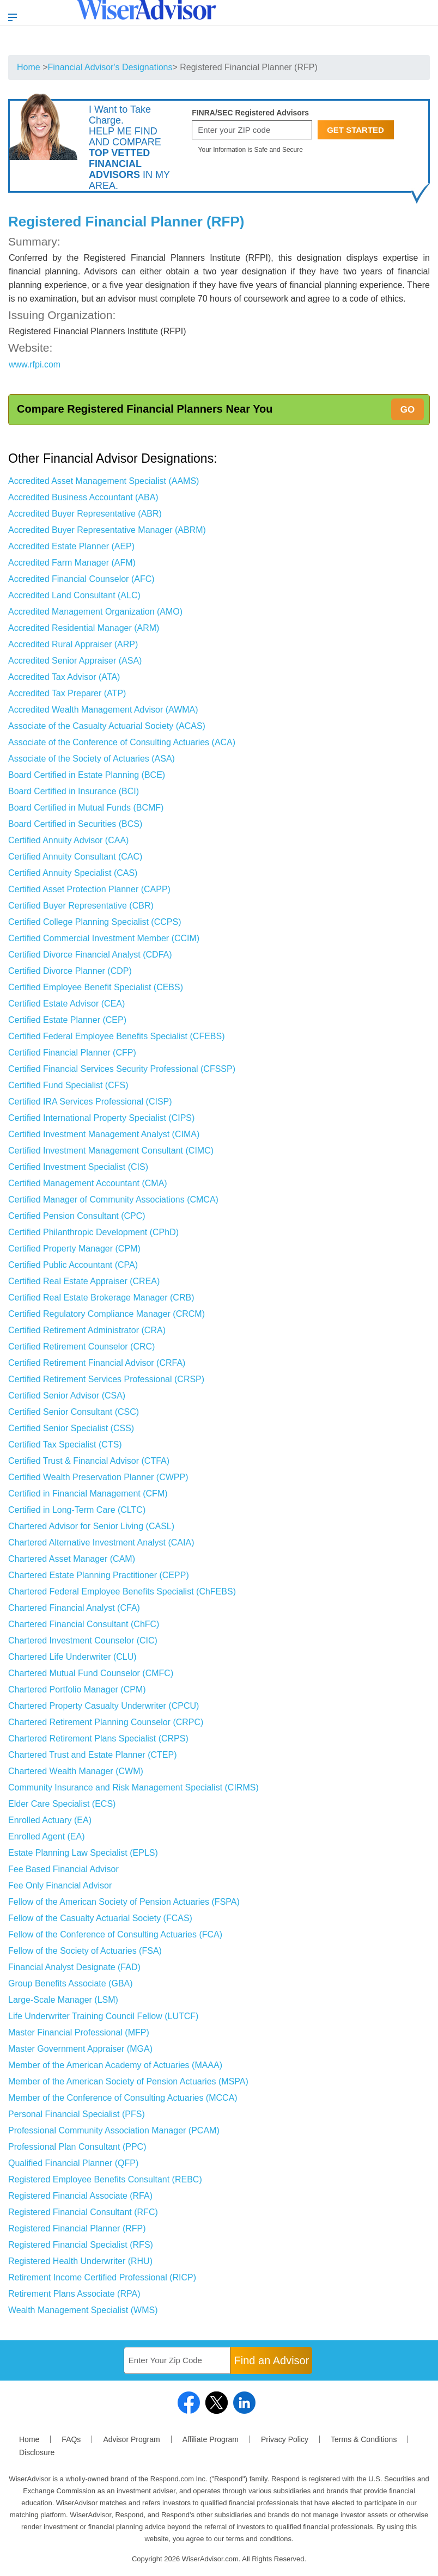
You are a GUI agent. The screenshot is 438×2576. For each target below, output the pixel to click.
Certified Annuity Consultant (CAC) (75, 856)
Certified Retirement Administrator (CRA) (87, 1330)
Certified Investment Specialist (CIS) (78, 1167)
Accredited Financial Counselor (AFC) (81, 579)
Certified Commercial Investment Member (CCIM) (103, 938)
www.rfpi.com (34, 364)
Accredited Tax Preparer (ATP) (67, 693)
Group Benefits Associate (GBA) (70, 1983)
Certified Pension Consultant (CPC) (76, 1215)
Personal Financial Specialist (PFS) (76, 2114)
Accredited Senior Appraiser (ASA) (75, 660)
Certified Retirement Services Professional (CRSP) (106, 1379)
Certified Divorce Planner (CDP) (70, 971)
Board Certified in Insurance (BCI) (73, 791)
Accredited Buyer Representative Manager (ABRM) (107, 530)
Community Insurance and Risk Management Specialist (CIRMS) (133, 1787)
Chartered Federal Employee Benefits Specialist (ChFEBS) (122, 1591)
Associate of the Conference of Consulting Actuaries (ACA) (121, 742)
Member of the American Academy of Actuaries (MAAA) (115, 2065)
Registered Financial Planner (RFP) (77, 2228)
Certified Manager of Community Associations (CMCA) (113, 1199)
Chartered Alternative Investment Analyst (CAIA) (101, 1542)
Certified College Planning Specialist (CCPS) (94, 922)
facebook (189, 2402)
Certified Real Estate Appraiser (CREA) (84, 1281)
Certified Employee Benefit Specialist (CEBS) (95, 987)
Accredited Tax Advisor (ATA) (64, 677)
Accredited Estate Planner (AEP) (71, 546)
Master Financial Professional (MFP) (78, 2032)
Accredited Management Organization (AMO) (95, 611)
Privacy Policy (284, 2439)
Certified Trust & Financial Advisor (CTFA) (88, 1460)
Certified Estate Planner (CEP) (67, 1020)
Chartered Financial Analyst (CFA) (74, 1607)
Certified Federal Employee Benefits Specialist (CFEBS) (116, 1036)
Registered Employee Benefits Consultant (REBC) (105, 2179)
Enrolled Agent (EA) (46, 1836)
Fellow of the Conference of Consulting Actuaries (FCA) (115, 1934)
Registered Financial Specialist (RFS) (80, 2244)
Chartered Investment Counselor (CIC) (82, 1640)
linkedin (244, 2402)
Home (28, 67)
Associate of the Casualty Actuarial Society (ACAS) (106, 726)
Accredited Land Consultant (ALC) (74, 595)
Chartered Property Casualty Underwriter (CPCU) (103, 1705)
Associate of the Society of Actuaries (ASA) (91, 758)
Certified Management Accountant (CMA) (87, 1183)
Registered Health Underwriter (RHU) (80, 2261)
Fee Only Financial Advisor (60, 1885)
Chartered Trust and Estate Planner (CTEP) (92, 1754)
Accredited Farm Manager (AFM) (72, 562)
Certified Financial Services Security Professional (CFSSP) (121, 1069)
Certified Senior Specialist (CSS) (71, 1428)
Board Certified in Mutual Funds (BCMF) (85, 807)
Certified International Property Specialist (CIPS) (101, 1118)
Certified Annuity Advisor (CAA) (68, 840)
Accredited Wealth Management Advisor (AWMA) (103, 709)
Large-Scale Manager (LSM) (63, 1999)
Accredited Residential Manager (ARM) (83, 628)
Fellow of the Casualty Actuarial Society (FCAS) (100, 1918)
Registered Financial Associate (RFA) (80, 2195)
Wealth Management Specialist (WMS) (82, 2310)
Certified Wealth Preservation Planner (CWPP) (98, 1477)
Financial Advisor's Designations (109, 67)
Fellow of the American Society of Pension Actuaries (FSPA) (124, 1901)
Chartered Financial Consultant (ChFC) (83, 1624)
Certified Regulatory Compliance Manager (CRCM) (106, 1313)
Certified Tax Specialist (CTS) (65, 1444)
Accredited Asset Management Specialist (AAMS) (103, 481)
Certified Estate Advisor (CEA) (66, 1003)
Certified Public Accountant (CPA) (73, 1264)
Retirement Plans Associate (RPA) (74, 2293)
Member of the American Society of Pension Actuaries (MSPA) (128, 2081)
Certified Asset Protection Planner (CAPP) (89, 889)
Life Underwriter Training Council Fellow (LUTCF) (103, 2016)
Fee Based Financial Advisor (63, 1869)
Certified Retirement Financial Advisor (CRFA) (96, 1362)
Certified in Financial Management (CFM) (88, 1493)
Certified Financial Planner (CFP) (72, 1052)
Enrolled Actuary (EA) (50, 1820)
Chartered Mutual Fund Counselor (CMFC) (90, 1673)
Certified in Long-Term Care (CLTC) (76, 1509)
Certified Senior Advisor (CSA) (66, 1395)
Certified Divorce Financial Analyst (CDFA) (90, 954)
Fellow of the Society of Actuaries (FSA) (85, 1950)
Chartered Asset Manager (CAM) (71, 1558)
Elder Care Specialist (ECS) (61, 1803)
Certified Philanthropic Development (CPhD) (93, 1232)
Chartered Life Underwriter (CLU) (72, 1656)
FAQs (71, 2439)
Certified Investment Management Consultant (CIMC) (111, 1150)
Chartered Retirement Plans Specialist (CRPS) (98, 1738)
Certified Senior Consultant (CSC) (73, 1411)
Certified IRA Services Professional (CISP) (90, 1101)
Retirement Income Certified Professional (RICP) (102, 2277)
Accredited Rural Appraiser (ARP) (73, 644)
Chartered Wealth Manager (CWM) (75, 1771)
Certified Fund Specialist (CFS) (68, 1085)
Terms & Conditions (364, 2439)
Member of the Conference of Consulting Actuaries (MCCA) (123, 2097)
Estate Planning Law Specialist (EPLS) (83, 1852)
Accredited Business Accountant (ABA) (83, 497)
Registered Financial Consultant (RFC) (83, 2212)
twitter (216, 2402)
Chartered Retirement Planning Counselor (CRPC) (105, 1722)
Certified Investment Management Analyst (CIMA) (103, 1134)
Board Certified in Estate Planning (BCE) (86, 775)
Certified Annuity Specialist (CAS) (72, 873)
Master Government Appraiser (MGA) (80, 2048)
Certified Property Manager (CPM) (74, 1248)
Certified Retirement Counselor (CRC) (81, 1346)
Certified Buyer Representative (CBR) (81, 905)
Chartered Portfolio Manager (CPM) (77, 1689)
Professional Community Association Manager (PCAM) (114, 2130)
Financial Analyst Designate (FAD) (74, 1967)
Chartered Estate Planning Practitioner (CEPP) (98, 1575)
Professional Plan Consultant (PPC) (77, 2146)
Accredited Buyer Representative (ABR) (85, 513)
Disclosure (36, 2452)
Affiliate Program (210, 2439)
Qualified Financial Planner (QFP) (73, 2163)
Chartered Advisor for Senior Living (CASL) (91, 1526)
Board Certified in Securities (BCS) (75, 824)
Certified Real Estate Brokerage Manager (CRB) (101, 1297)
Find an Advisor (271, 2360)
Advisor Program (131, 2439)
